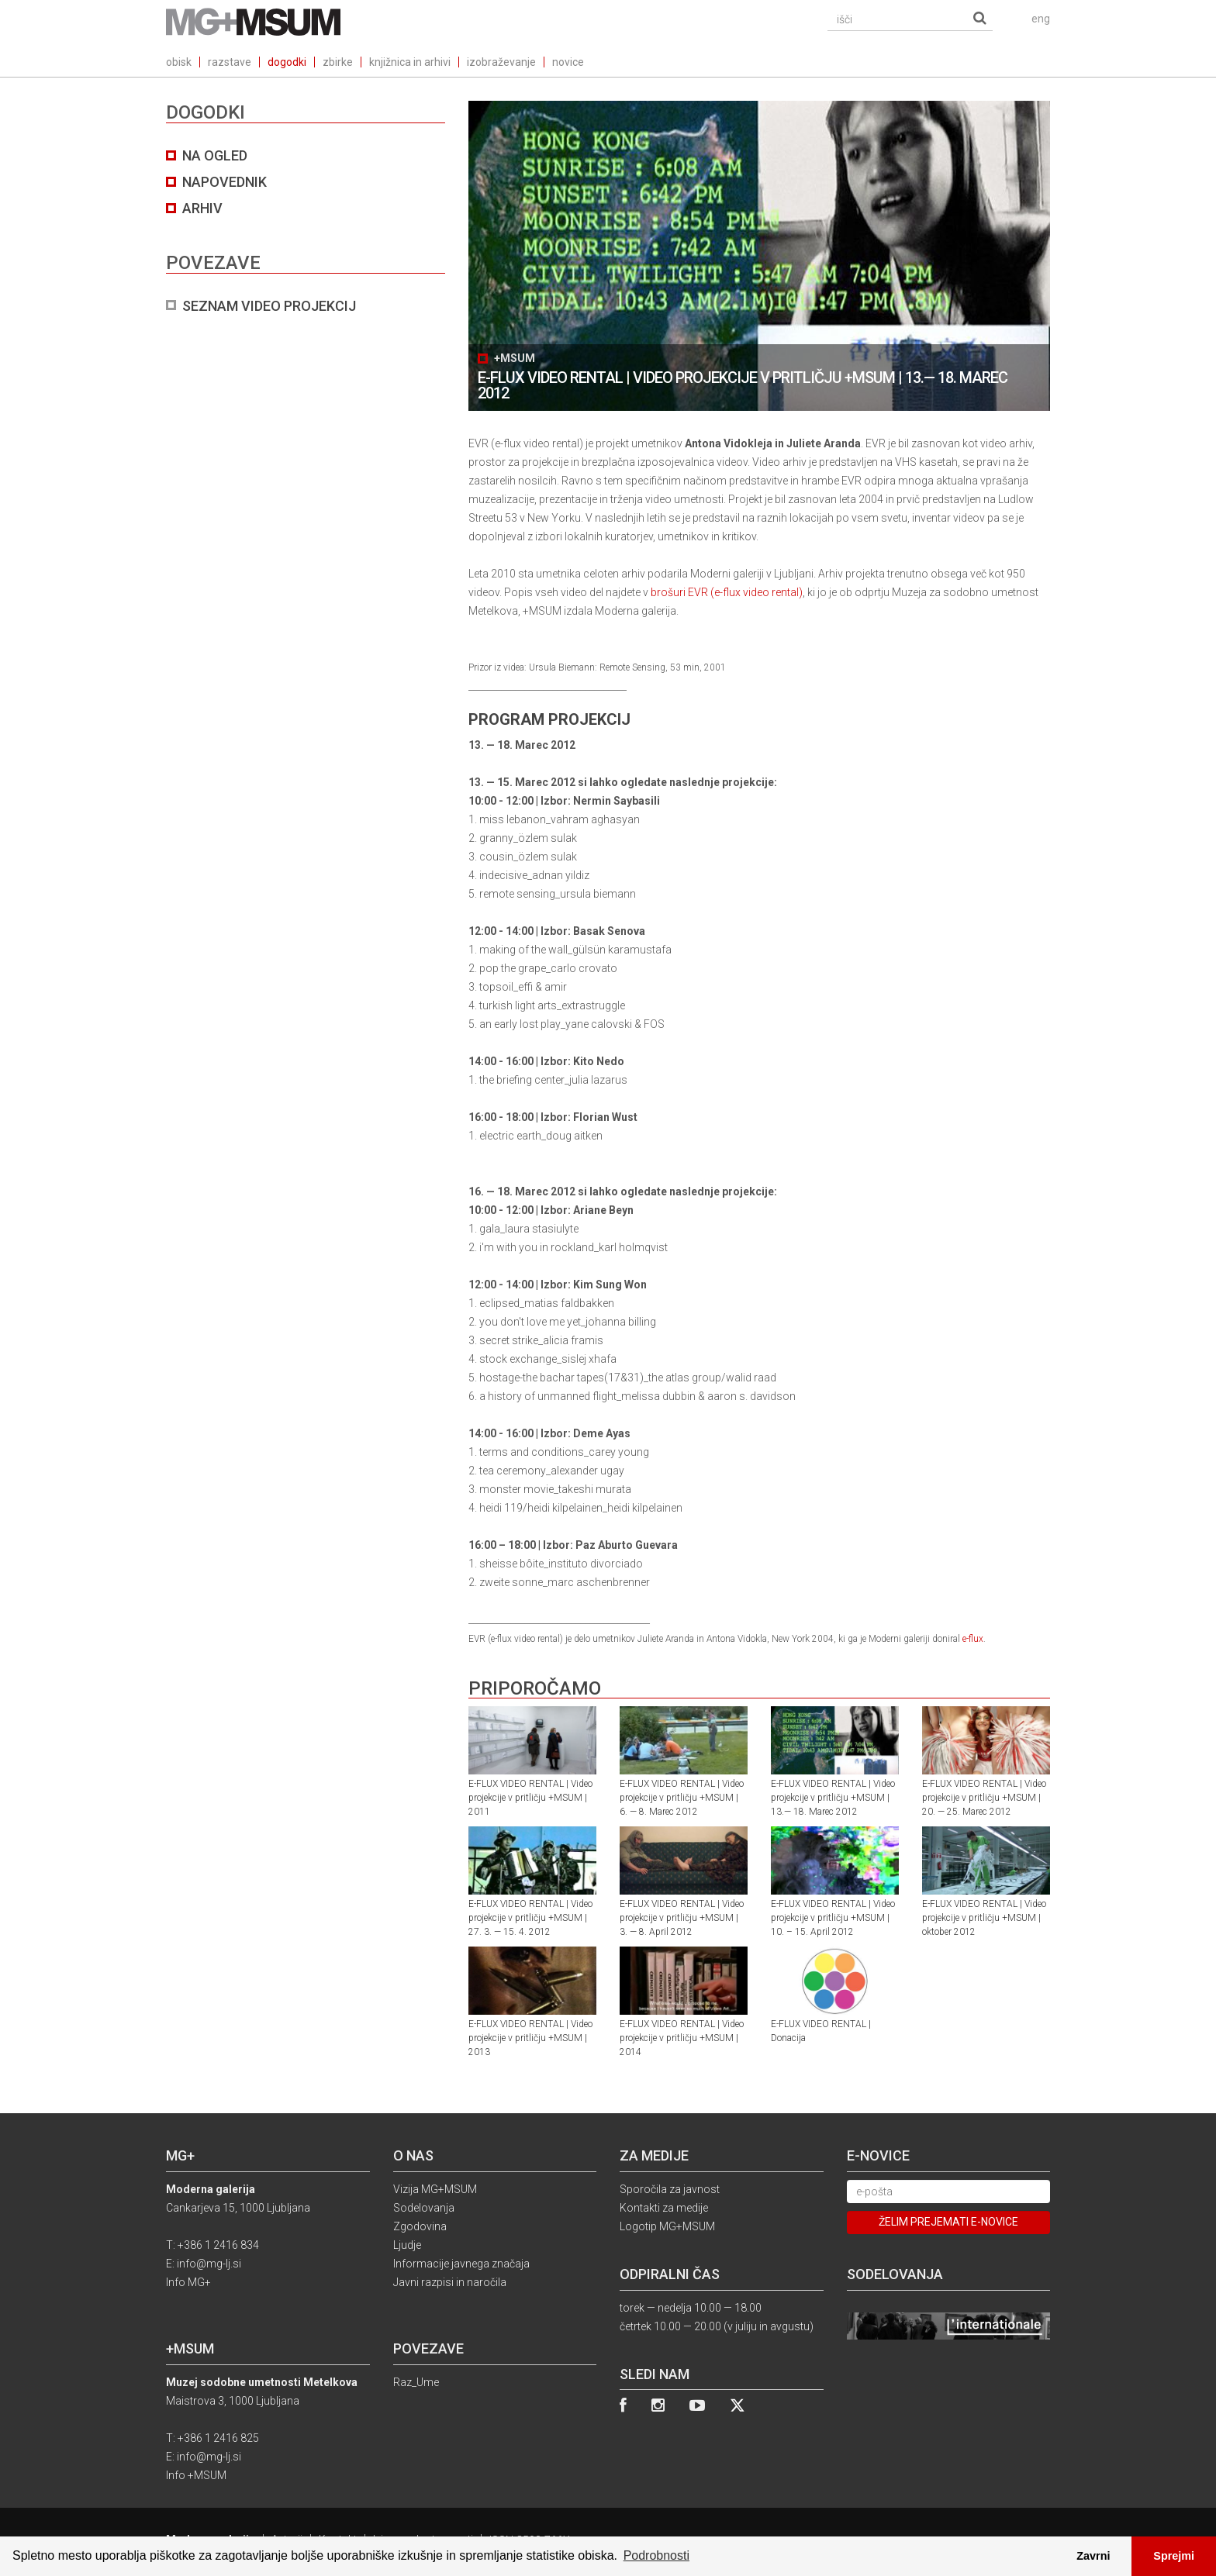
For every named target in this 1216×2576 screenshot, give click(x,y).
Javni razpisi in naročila (449, 2282)
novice (568, 62)
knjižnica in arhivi (410, 62)
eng (1040, 18)
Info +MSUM (196, 2475)
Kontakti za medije (664, 2208)
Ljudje (407, 2245)
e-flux (972, 1638)
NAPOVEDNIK (224, 182)
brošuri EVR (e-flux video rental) (727, 592)
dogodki (287, 62)
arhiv (202, 208)
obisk (179, 62)
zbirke (338, 62)
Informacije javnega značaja (461, 2263)
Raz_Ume (416, 2382)
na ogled (214, 155)
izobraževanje (501, 62)
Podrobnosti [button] (656, 2555)
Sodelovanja (423, 2208)
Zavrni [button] (1093, 2556)
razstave (229, 62)
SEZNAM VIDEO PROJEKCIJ (269, 306)
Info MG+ (188, 2282)
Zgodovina (420, 2226)
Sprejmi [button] (1173, 2556)
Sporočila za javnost (670, 2189)
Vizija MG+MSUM (435, 2189)
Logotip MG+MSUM (667, 2226)
